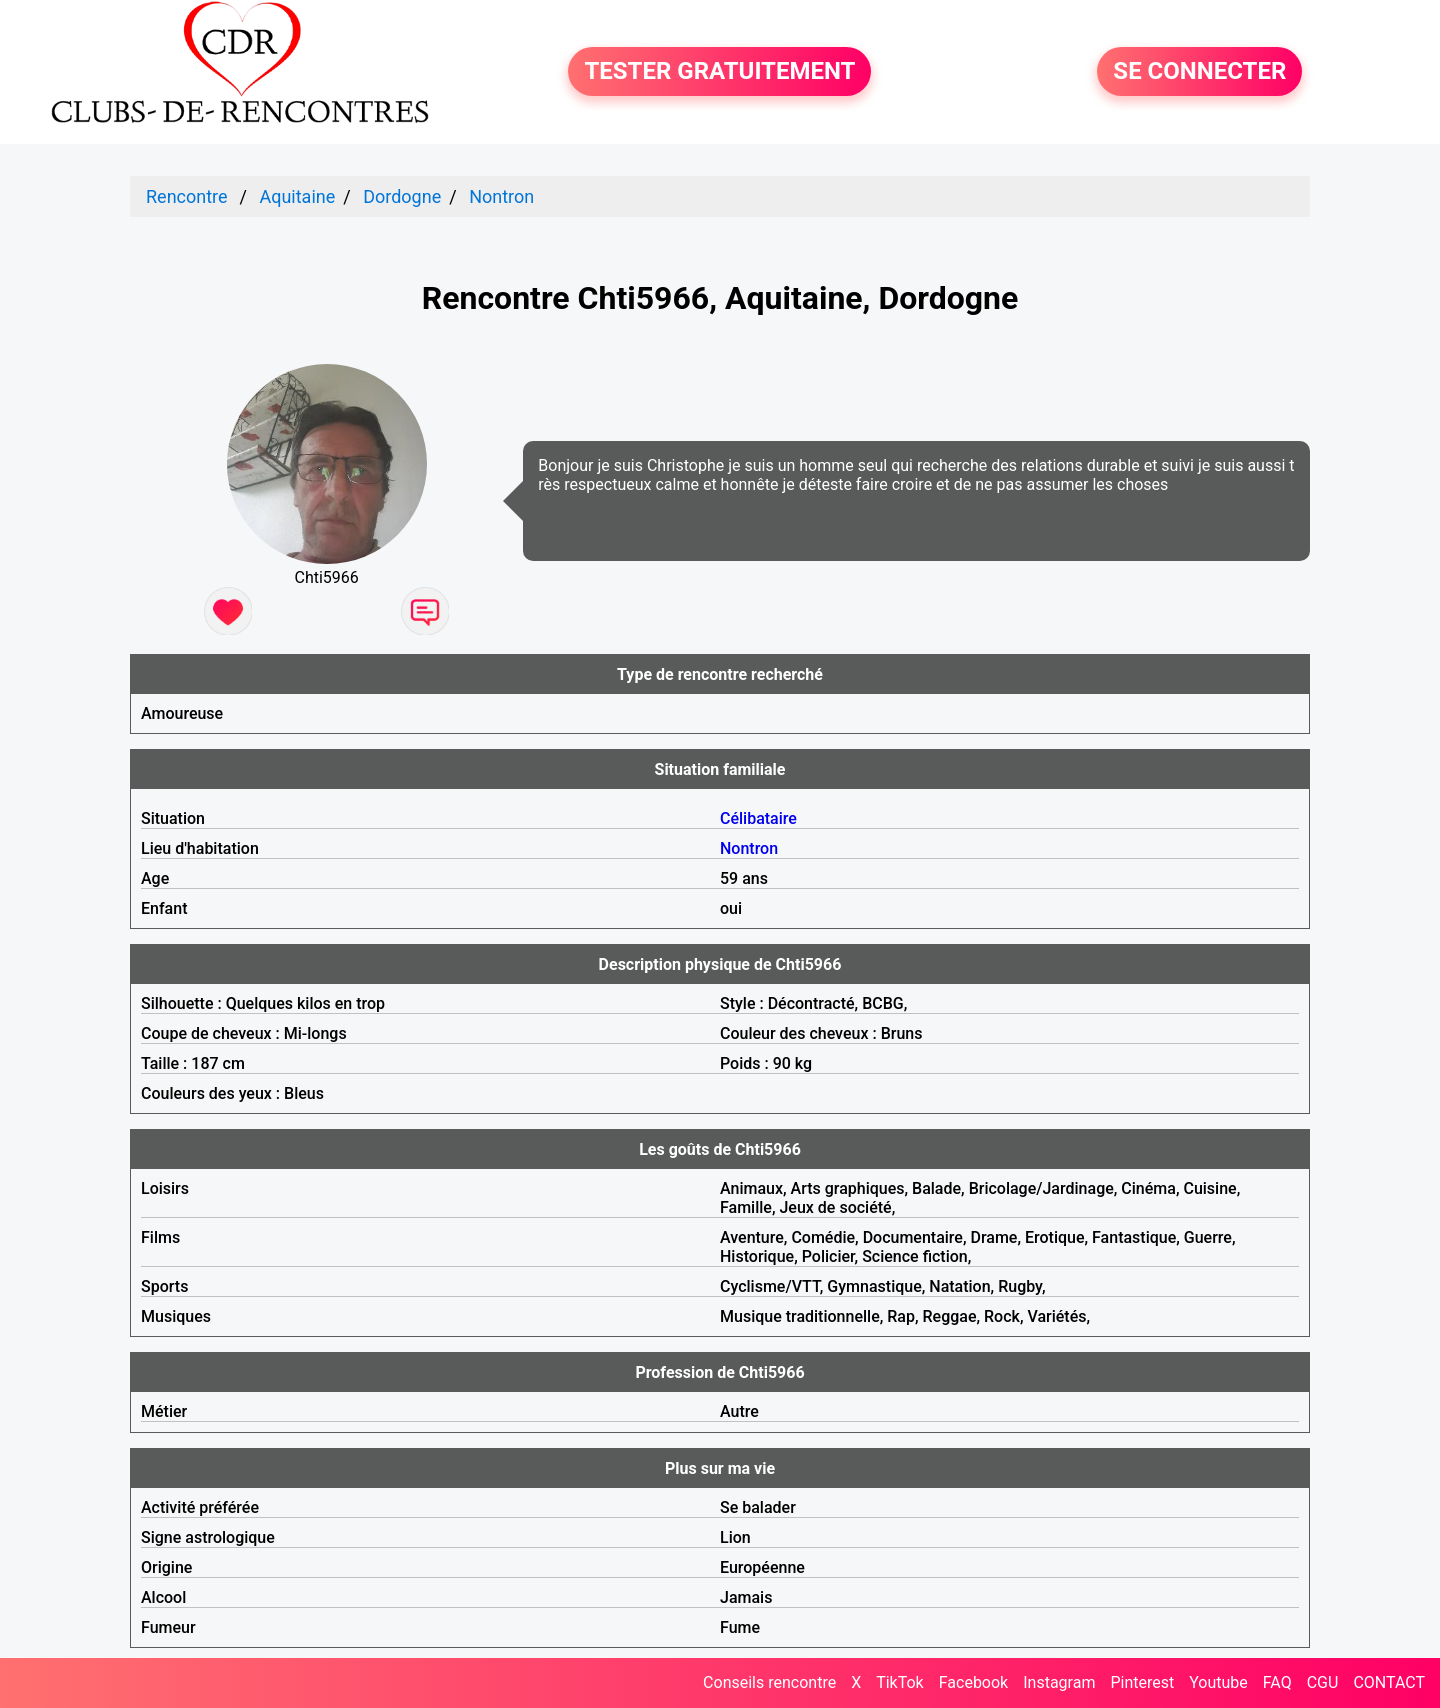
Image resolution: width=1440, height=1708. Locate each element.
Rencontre (187, 196)
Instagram (1059, 1682)
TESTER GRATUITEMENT (719, 72)
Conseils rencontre (769, 1682)
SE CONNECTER (1199, 72)
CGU (1323, 1682)
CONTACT (1389, 1682)
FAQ (1277, 1682)
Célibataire (758, 818)
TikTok (900, 1682)
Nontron (501, 196)
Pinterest (1142, 1682)
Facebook (973, 1682)
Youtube (1218, 1682)
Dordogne (402, 196)
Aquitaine (297, 196)
